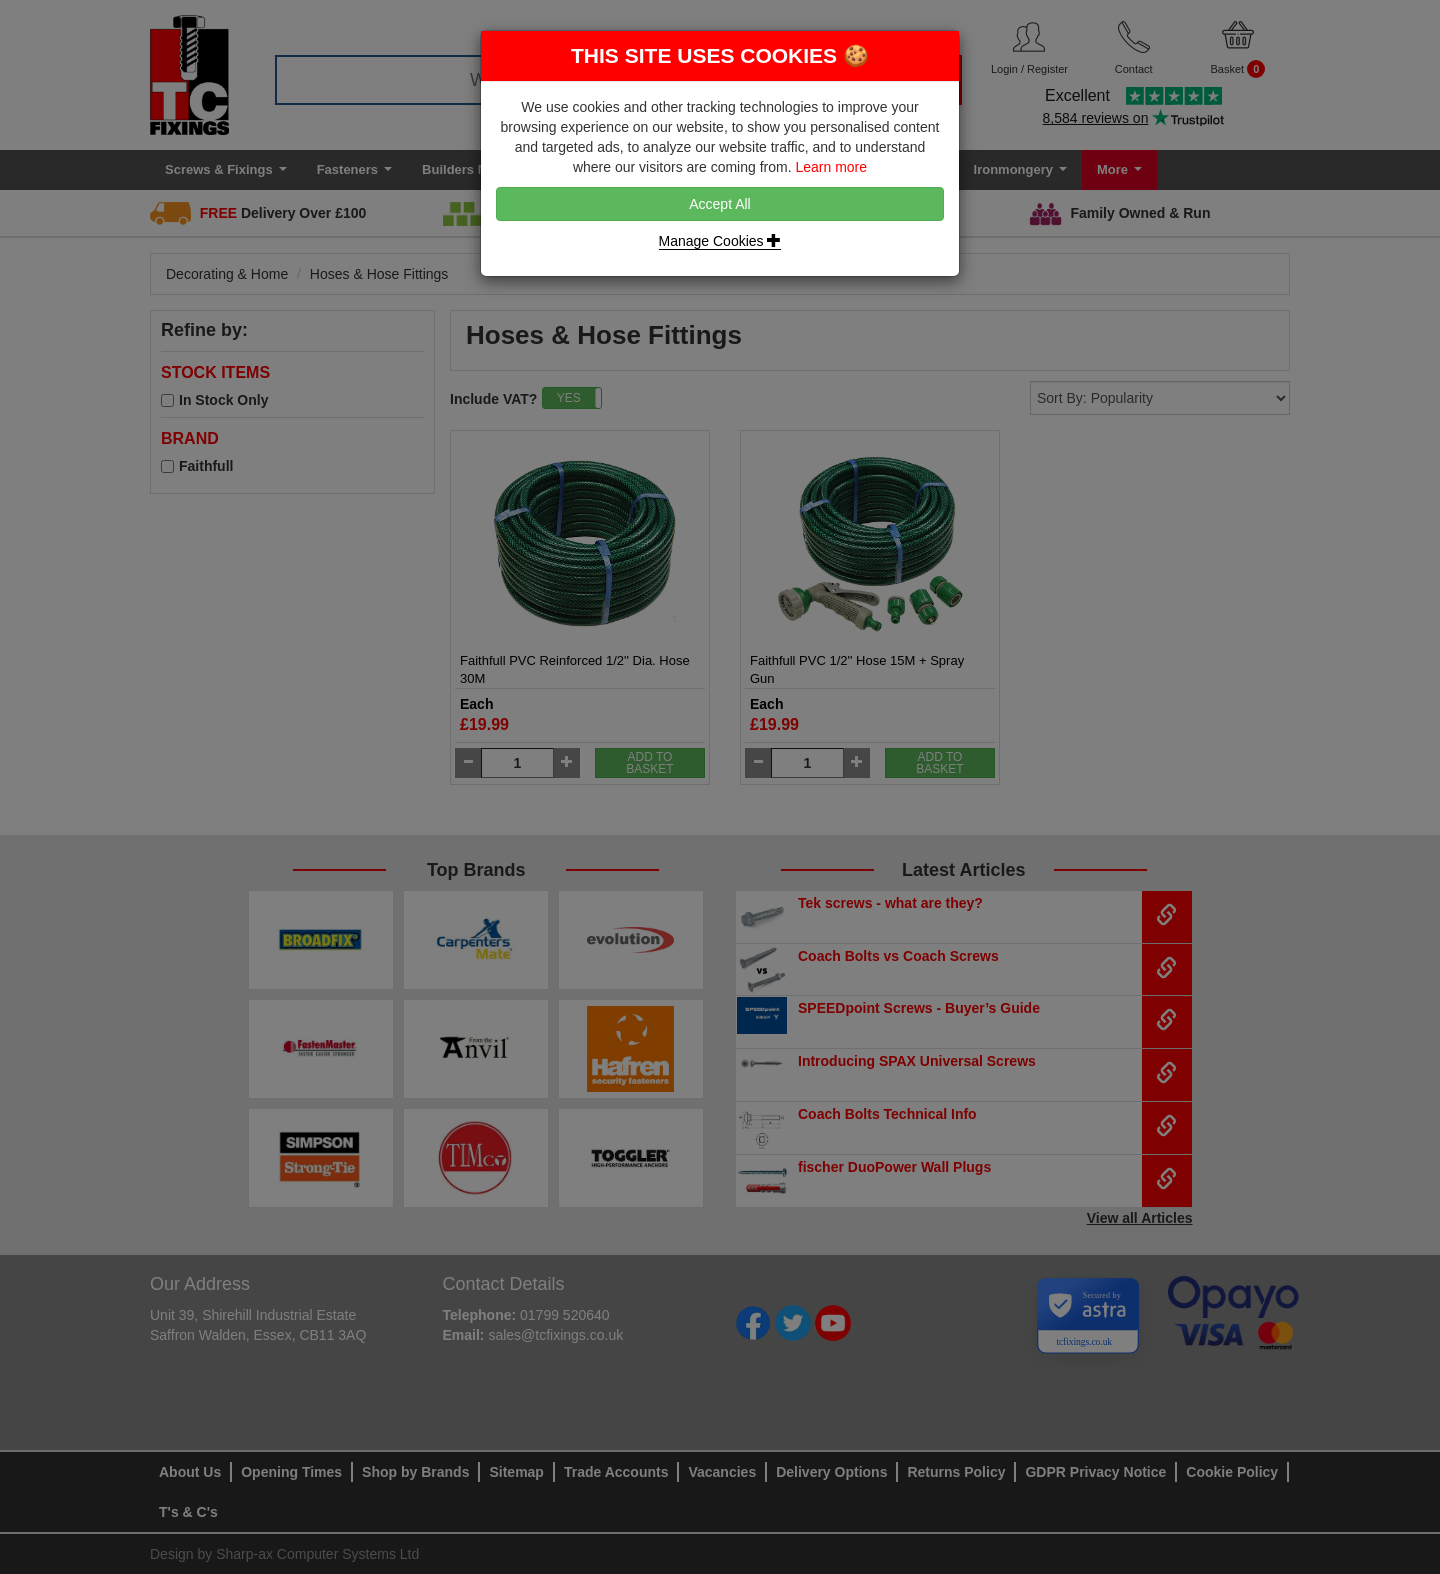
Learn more (831, 167)
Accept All (719, 204)
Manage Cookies (720, 241)
